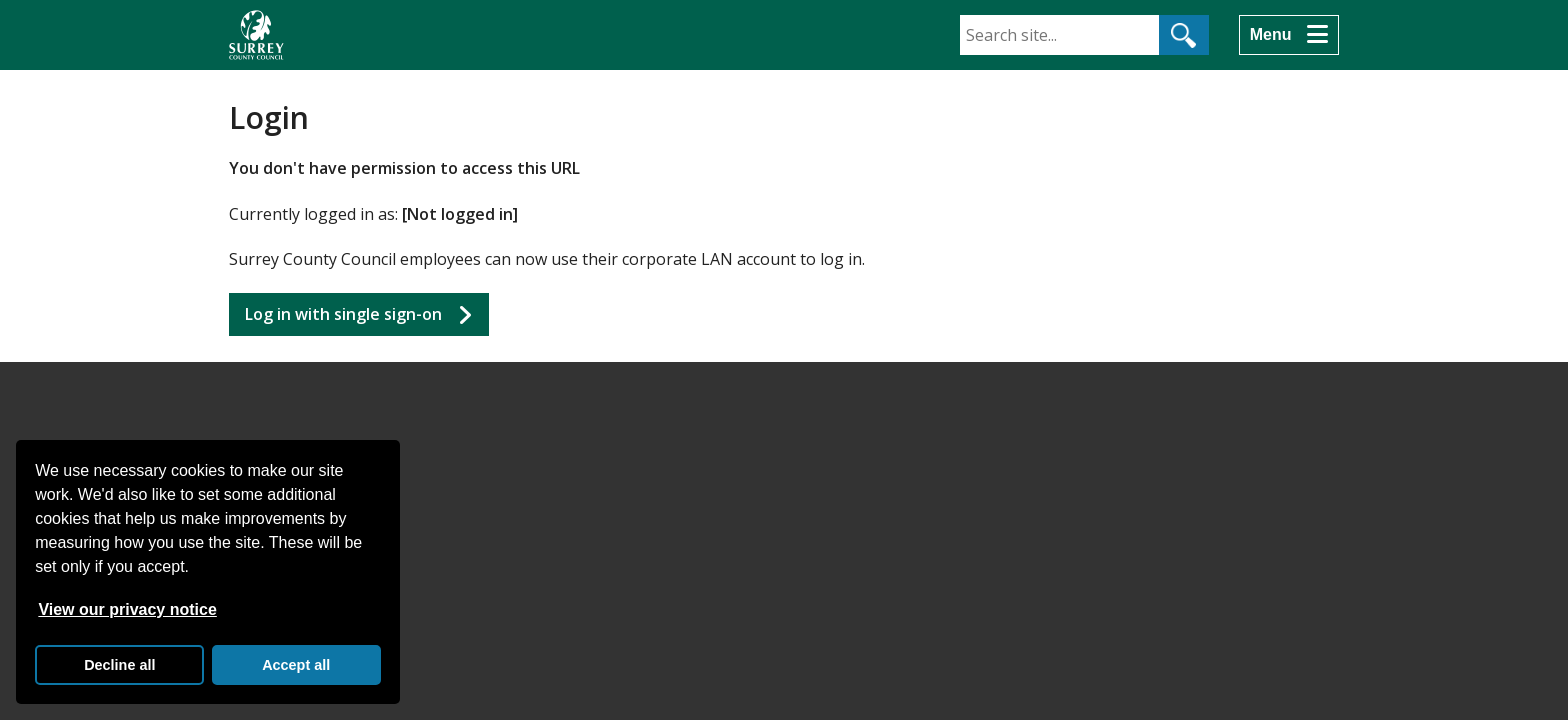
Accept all (296, 665)
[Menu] (1289, 35)
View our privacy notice (127, 609)
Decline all (119, 665)
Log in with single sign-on (343, 314)
